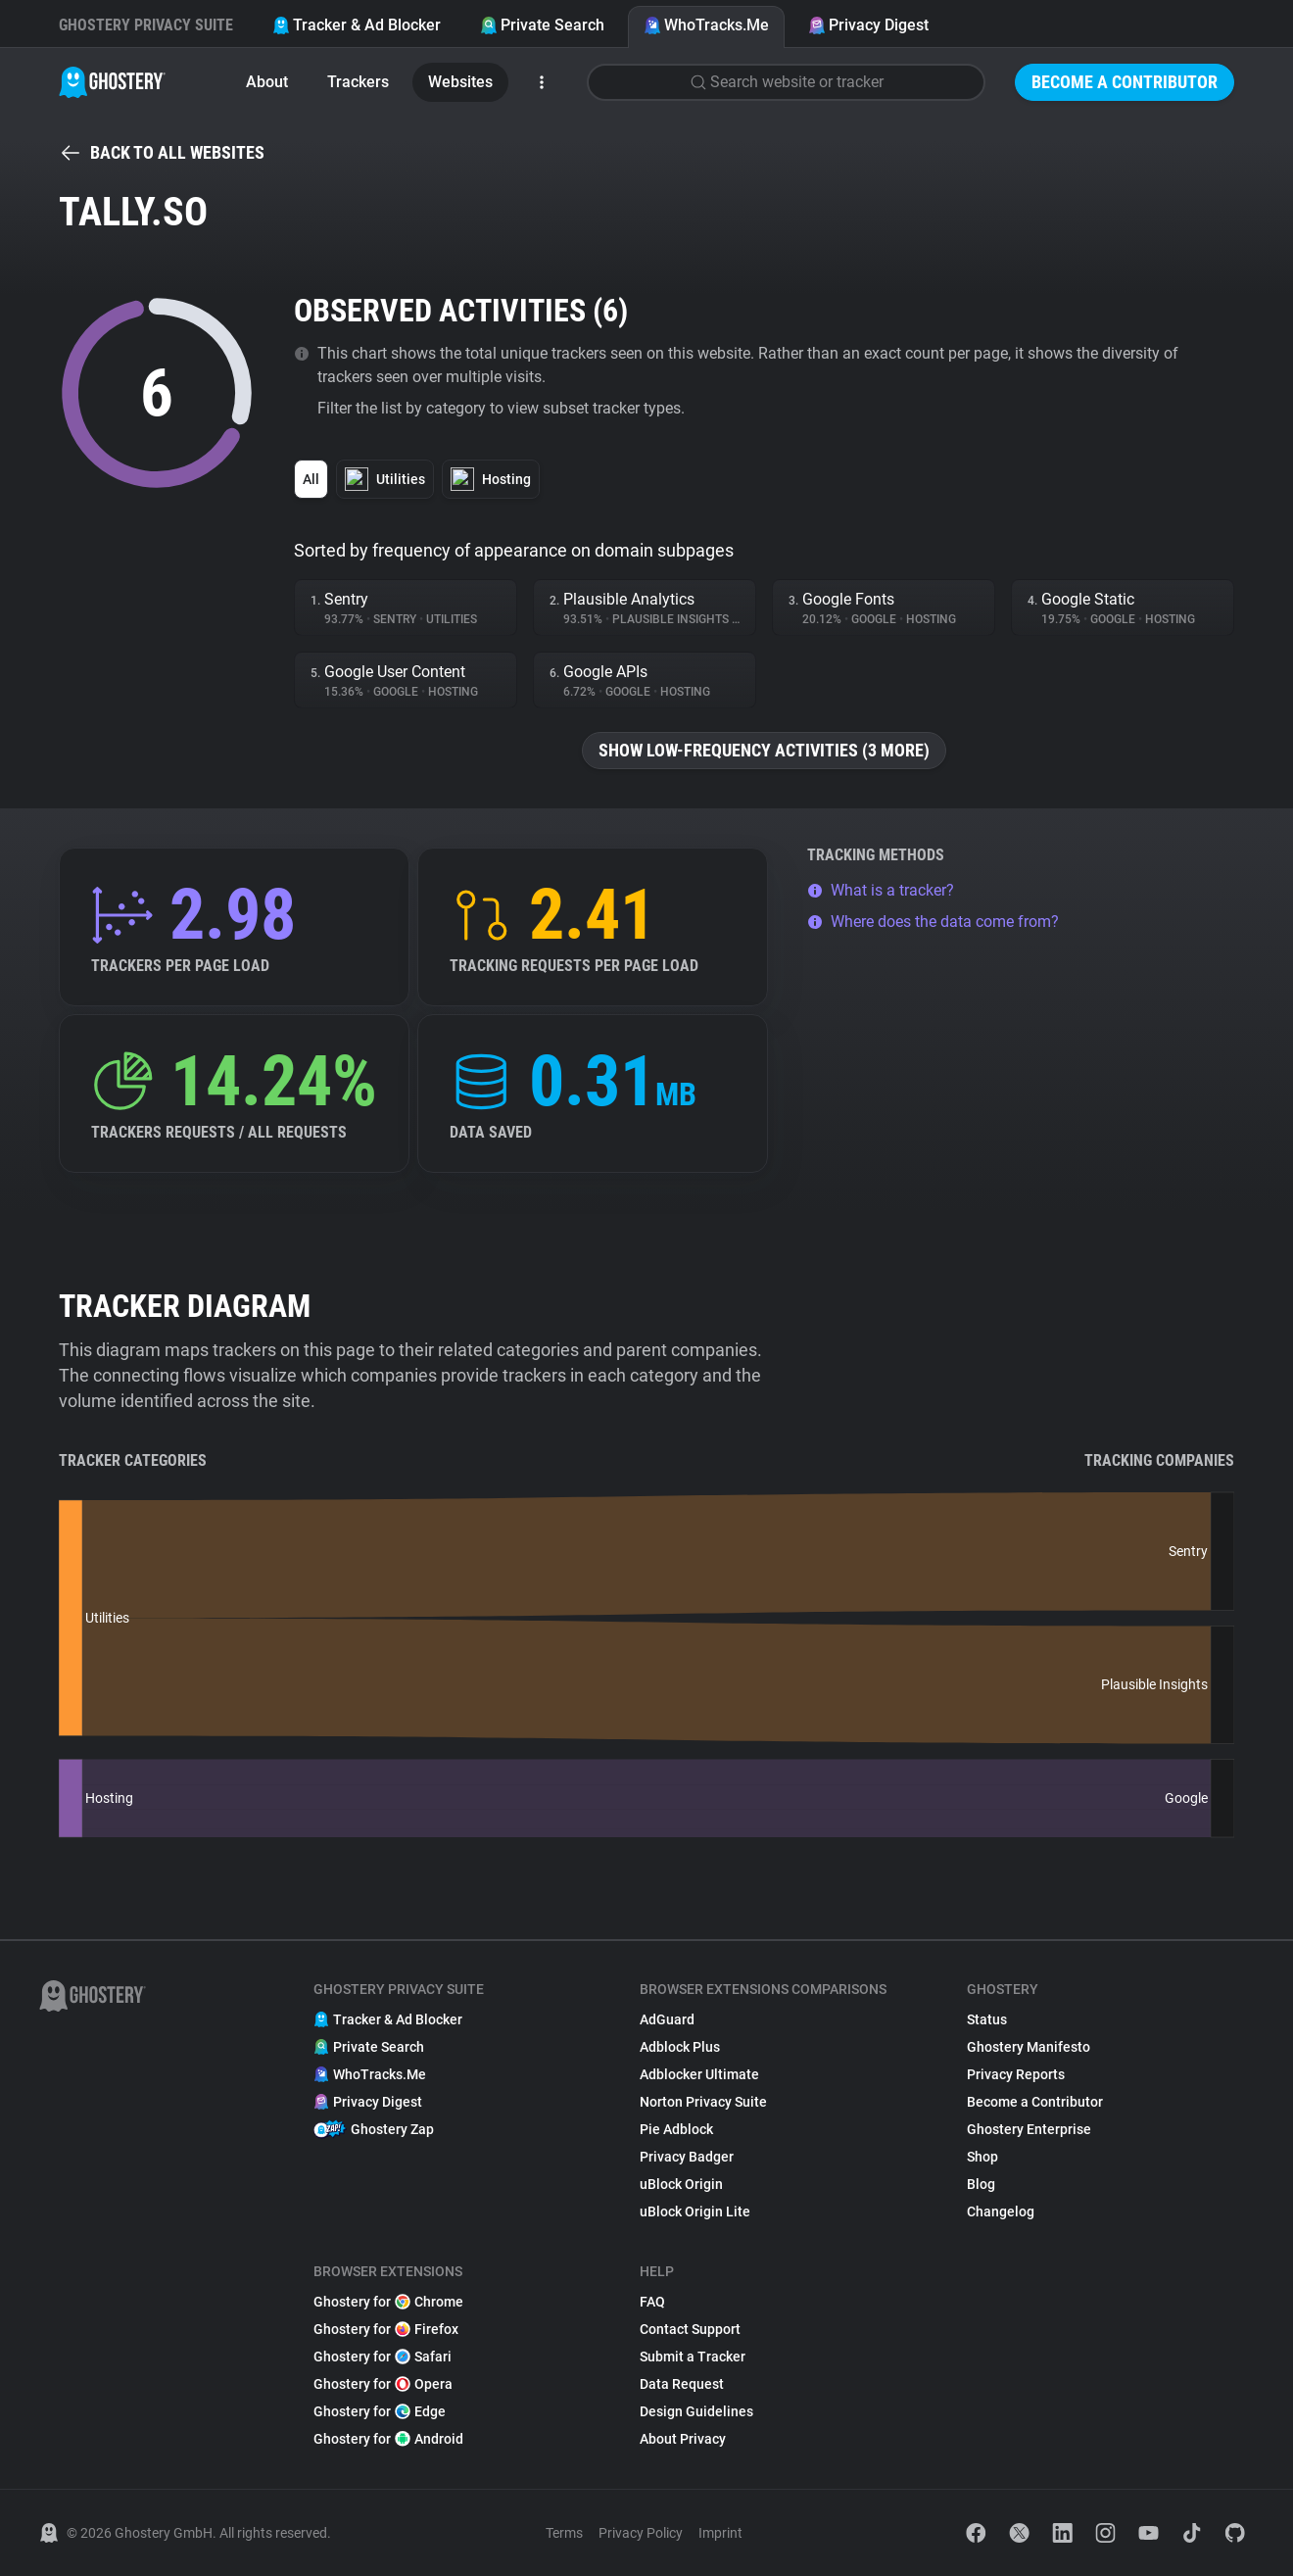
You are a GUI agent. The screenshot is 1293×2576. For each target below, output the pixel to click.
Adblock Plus (680, 2047)
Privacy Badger (687, 2156)
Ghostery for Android (388, 2439)
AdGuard (667, 2019)
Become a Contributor (1124, 82)
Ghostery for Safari (382, 2356)
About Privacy (683, 2439)
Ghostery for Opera (383, 2384)
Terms (564, 2533)
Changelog (1000, 2211)
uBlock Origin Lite (695, 2211)
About (267, 82)
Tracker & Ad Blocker (356, 25)
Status (987, 2019)
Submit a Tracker (692, 2356)
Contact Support (690, 2329)
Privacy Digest (868, 25)
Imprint (720, 2533)
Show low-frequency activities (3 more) (764, 750)
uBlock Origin (681, 2184)
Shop (982, 2156)
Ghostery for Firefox (385, 2329)
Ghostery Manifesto (1028, 2047)
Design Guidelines (696, 2411)
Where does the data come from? (933, 921)
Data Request (682, 2384)
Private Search (542, 25)
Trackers (358, 82)
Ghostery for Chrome (388, 2301)
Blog (981, 2184)
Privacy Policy (641, 2533)
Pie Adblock (676, 2129)
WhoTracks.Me (706, 25)
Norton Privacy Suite (703, 2102)
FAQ (652, 2301)
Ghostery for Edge (379, 2411)
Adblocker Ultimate (699, 2074)
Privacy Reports (1016, 2074)
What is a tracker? (880, 890)
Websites (460, 82)
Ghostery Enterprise (1029, 2129)
